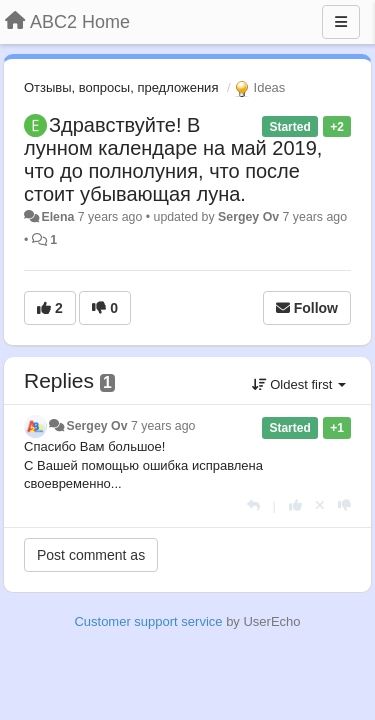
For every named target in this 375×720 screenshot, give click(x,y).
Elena (57, 217)
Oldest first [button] (299, 384)
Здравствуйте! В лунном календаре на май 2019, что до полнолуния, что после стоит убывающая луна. (173, 159)
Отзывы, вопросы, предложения (121, 87)
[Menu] (341, 22)
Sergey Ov (248, 217)
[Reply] (253, 505)
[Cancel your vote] (320, 505)
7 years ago (163, 426)
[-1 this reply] (344, 505)
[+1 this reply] (295, 505)
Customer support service (148, 621)
